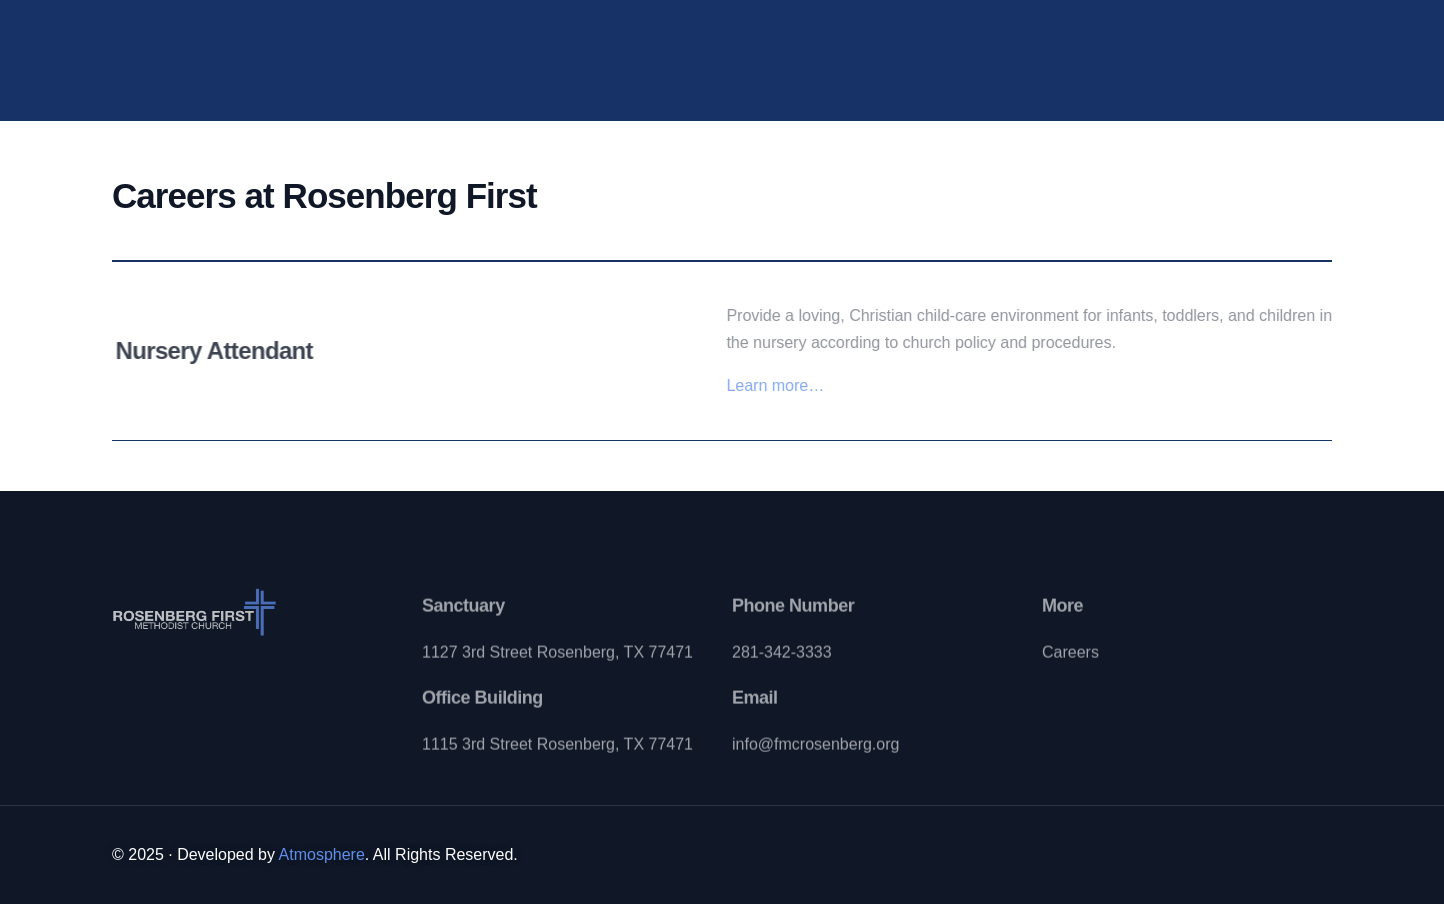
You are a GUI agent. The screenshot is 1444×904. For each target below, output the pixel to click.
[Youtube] (1199, 56)
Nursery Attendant (219, 350)
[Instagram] (1237, 56)
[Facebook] (1161, 56)
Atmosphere (322, 854)
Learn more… (782, 385)
